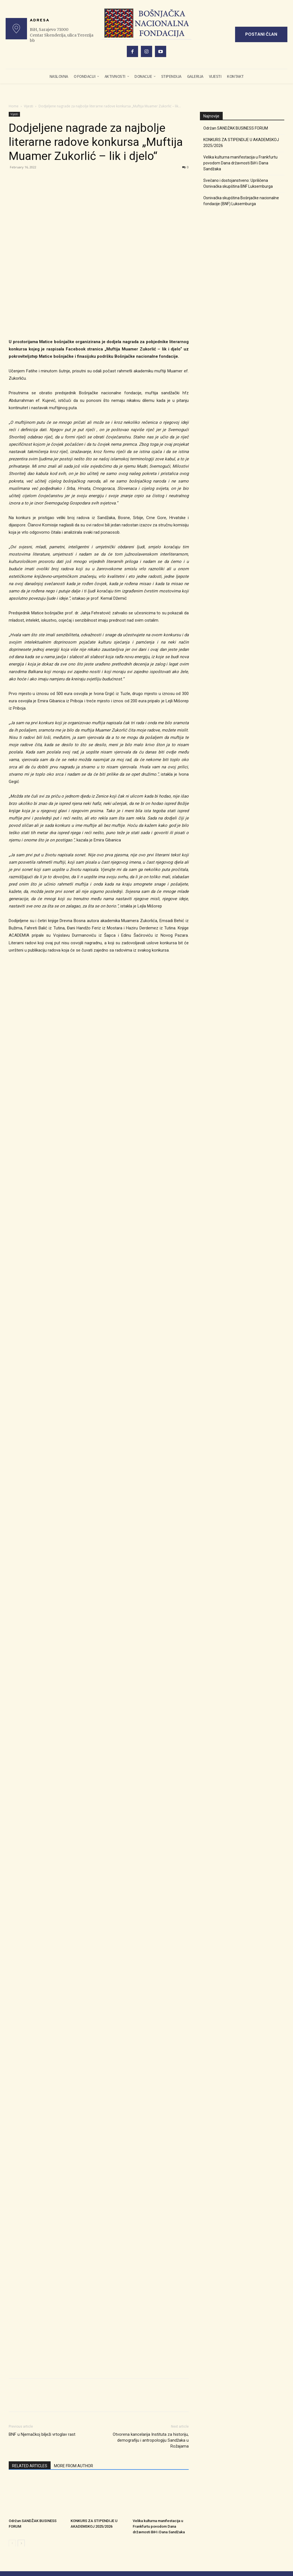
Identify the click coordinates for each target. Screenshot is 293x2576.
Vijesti (28, 106)
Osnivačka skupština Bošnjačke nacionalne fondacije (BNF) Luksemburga (241, 201)
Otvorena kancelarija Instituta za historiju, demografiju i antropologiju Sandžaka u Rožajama (151, 2343)
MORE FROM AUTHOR (73, 2369)
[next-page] (21, 2446)
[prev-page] (12, 2446)
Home (14, 106)
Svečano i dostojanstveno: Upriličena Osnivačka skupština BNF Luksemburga (238, 183)
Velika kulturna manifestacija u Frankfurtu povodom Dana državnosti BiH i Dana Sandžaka (159, 2429)
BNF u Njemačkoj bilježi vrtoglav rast (42, 2337)
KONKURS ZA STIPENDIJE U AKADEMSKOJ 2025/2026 (241, 142)
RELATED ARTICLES (29, 2369)
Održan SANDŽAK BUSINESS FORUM (235, 128)
